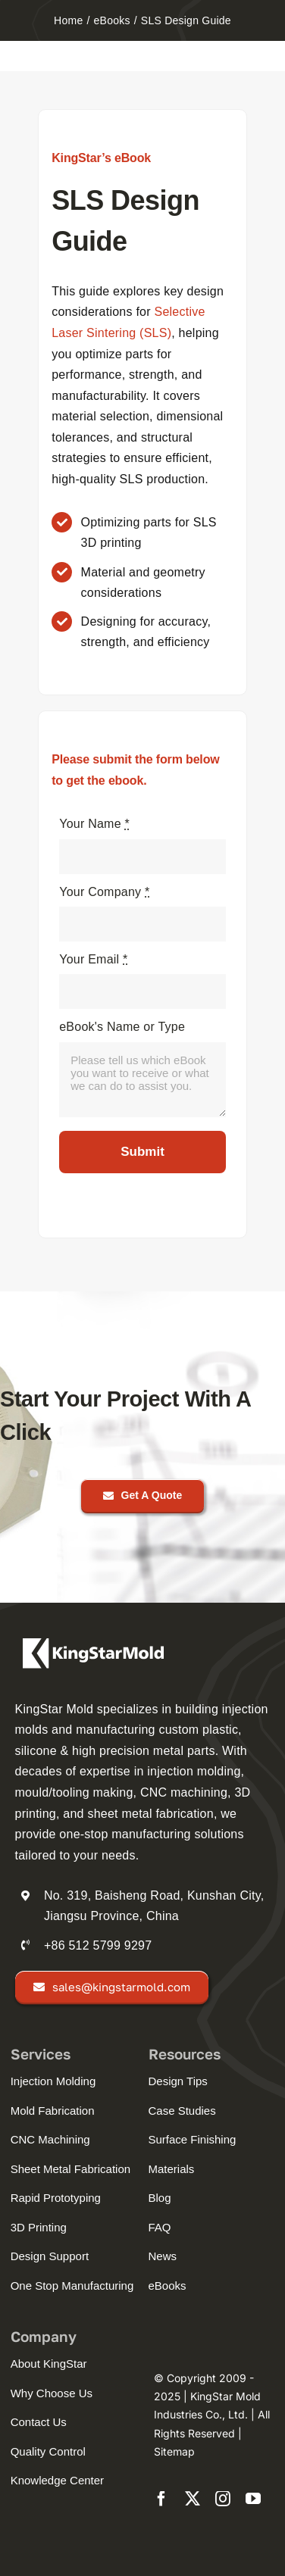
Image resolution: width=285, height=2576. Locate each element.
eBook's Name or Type (122, 1026)
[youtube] (253, 2498)
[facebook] (161, 2498)
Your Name (94, 823)
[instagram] (222, 2498)
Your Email (93, 959)
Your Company (104, 891)
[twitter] (192, 2498)
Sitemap (174, 2451)
